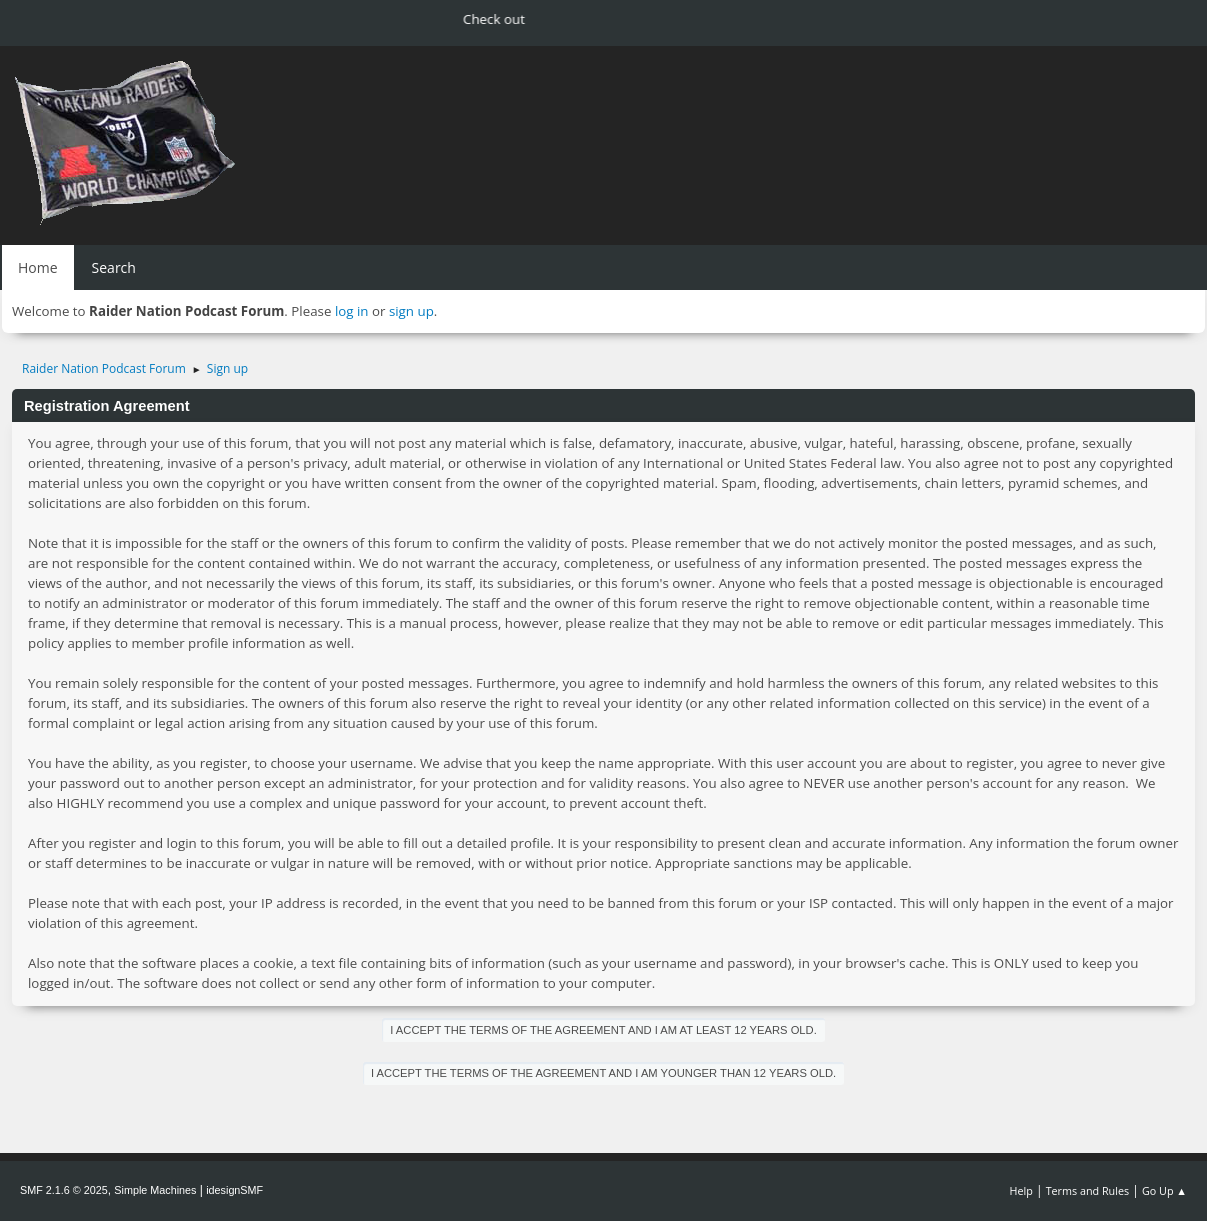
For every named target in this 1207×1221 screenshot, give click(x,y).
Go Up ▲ (1164, 1190)
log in (352, 311)
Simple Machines (155, 1190)
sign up (411, 311)
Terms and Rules (1088, 1190)
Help (1020, 1190)
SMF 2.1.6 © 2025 (64, 1190)
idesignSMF (234, 1190)
